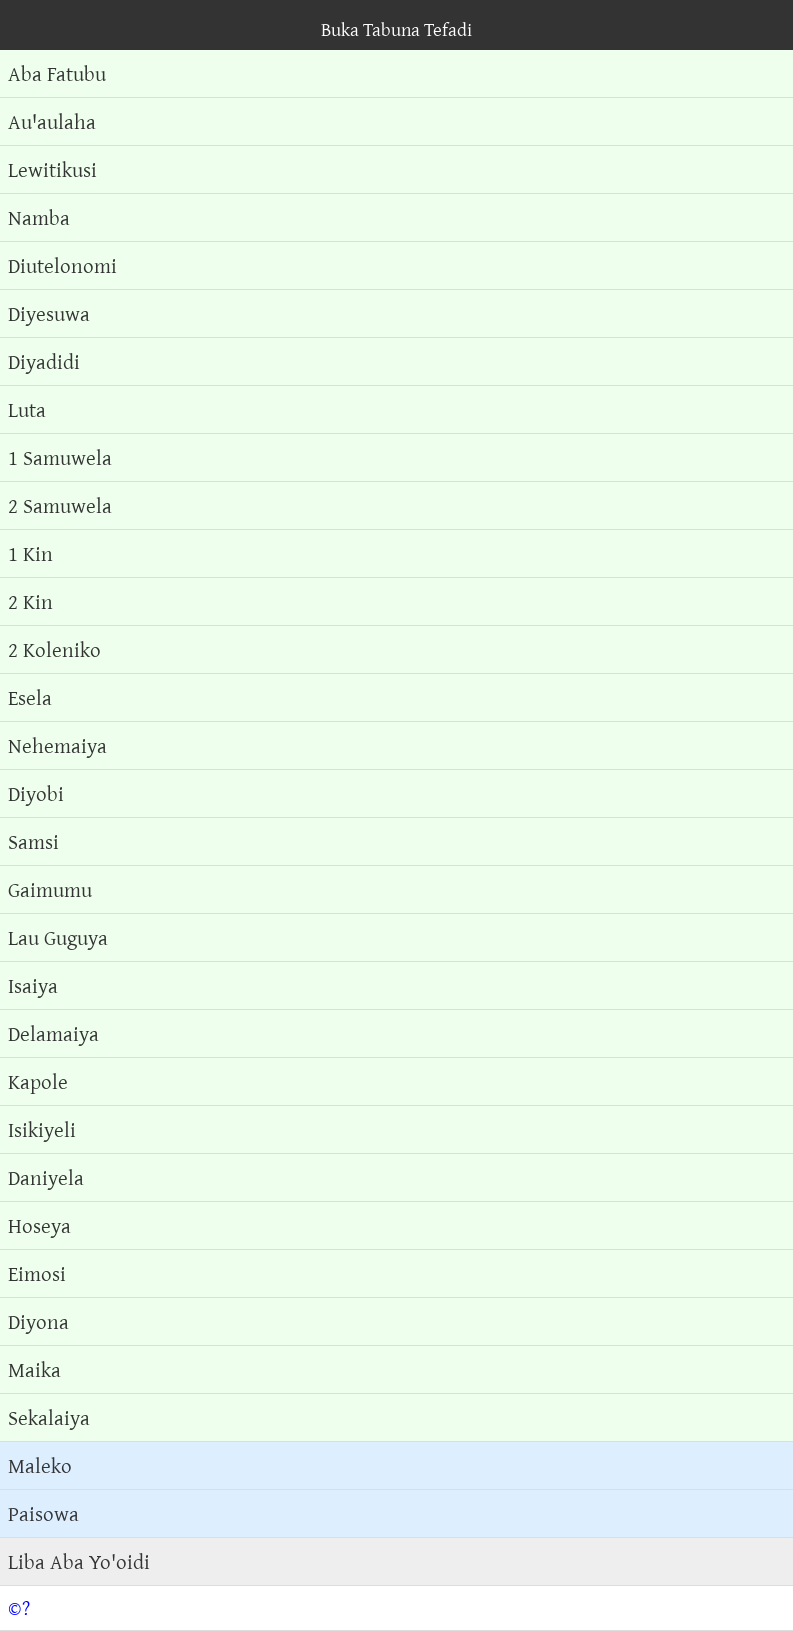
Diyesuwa (49, 313)
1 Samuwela (60, 457)
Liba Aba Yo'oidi (79, 1561)
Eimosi (37, 1273)
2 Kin (30, 601)
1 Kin (30, 553)
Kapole (38, 1081)
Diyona (38, 1321)
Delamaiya (53, 1033)
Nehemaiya (57, 745)
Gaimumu (50, 889)
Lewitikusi (52, 169)
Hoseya (39, 1225)
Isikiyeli (42, 1129)
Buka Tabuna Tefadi (396, 29)
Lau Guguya (58, 937)
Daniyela (46, 1177)
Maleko (40, 1465)
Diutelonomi (62, 265)
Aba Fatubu (57, 73)
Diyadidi (44, 361)
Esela (30, 697)
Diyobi (36, 793)
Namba (39, 217)
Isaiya (33, 985)
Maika (34, 1369)
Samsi (33, 841)
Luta (27, 409)
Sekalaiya (49, 1417)
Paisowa (43, 1513)
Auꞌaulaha (52, 121)
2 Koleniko (54, 649)
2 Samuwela (60, 505)
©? (19, 1608)
